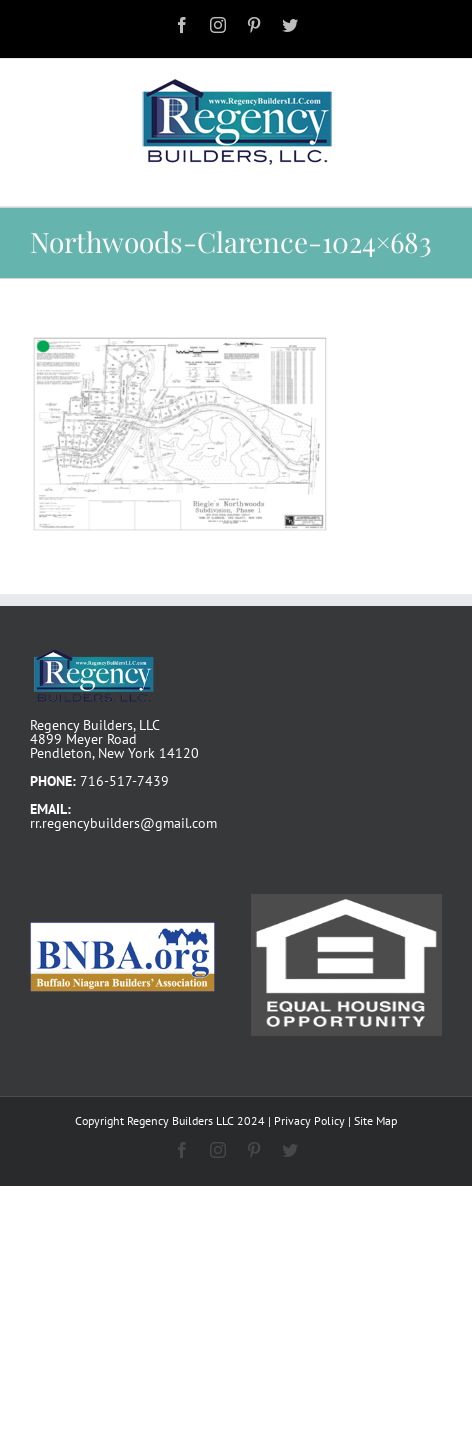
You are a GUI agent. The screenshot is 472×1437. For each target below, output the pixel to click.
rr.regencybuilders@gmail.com (123, 823)
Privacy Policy (309, 1120)
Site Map (375, 1120)
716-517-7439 (124, 781)
